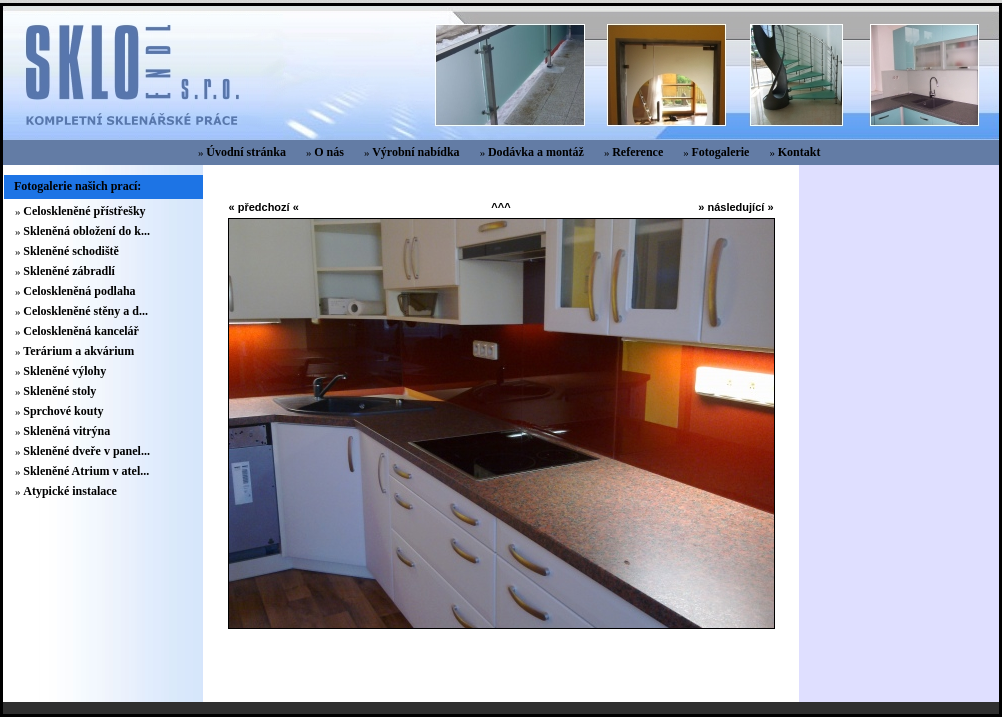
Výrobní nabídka (416, 152)
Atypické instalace (70, 491)
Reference (637, 152)
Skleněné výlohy (64, 371)
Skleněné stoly (59, 391)
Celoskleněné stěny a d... (85, 311)
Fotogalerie (720, 152)
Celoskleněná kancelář (81, 331)
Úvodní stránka (246, 152)
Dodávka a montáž (536, 152)
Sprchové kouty (63, 411)
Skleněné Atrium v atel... (86, 471)
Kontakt (799, 152)
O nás (329, 152)
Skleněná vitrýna (66, 431)
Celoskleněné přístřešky (84, 211)
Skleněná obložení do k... (86, 231)
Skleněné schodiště (71, 251)
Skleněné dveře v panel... (86, 451)
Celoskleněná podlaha (79, 291)
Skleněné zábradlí (69, 271)
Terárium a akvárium (78, 351)
